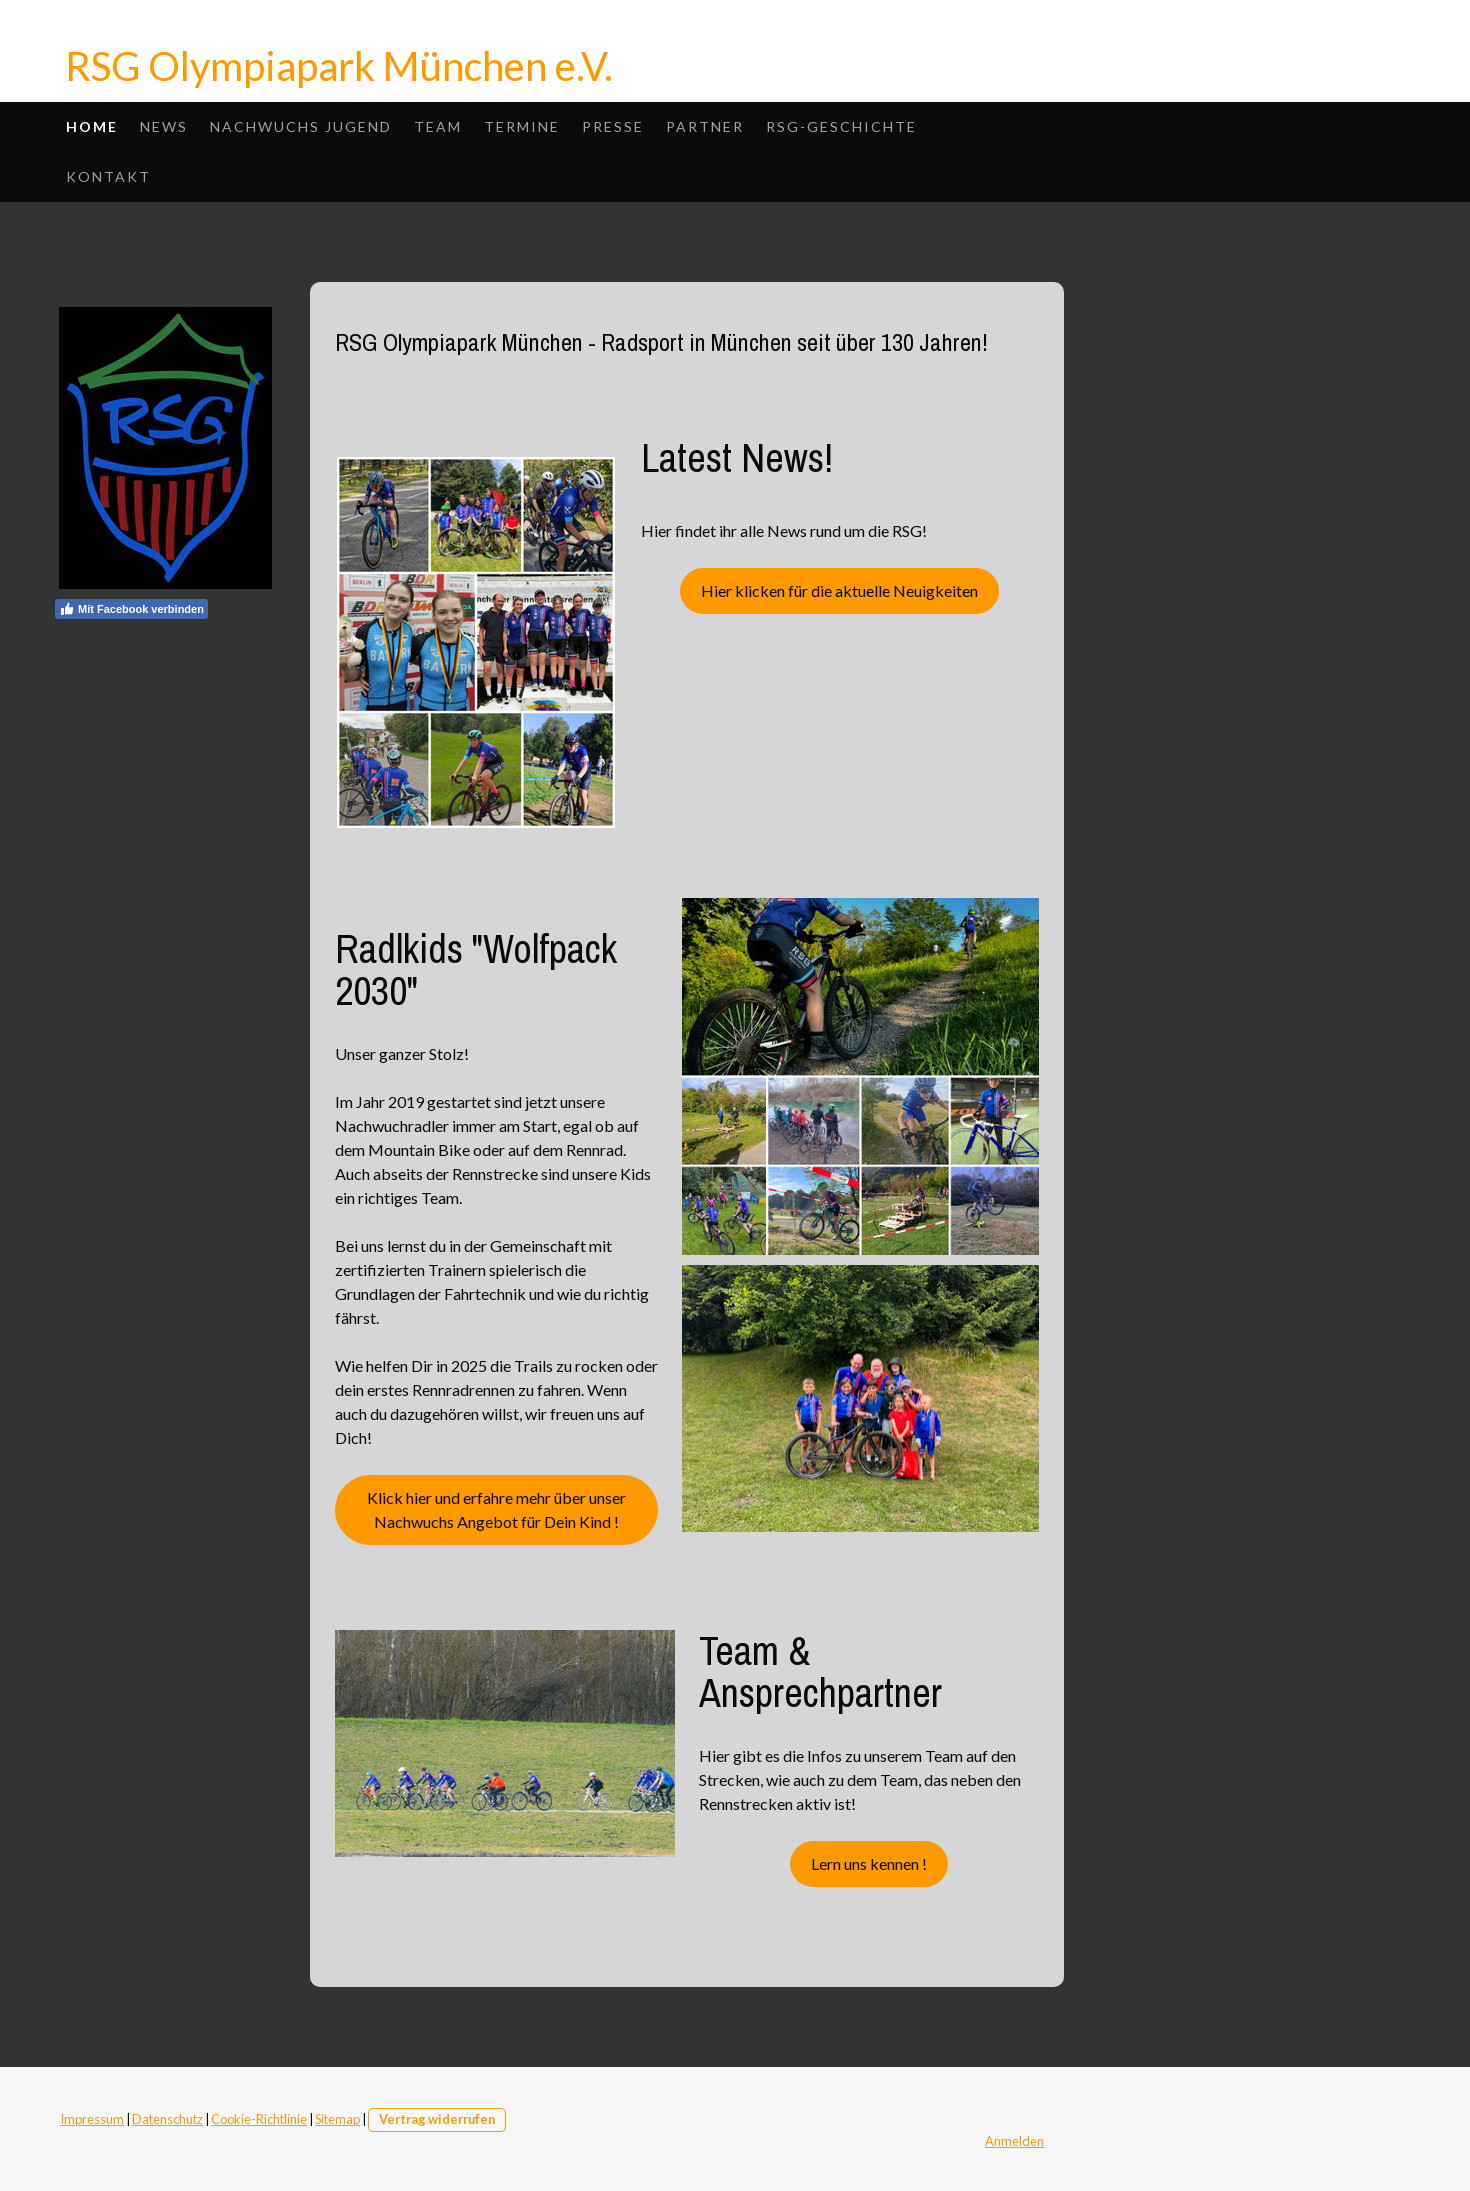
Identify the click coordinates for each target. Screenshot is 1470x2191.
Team (438, 126)
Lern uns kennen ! (869, 1863)
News (164, 126)
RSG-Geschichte (841, 126)
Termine (522, 126)
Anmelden (1014, 2141)
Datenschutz (167, 2119)
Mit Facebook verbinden (131, 609)
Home (92, 126)
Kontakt (108, 176)
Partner (705, 126)
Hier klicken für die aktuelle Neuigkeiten (839, 590)
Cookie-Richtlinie (259, 2119)
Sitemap (337, 2119)
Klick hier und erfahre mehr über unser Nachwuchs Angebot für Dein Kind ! (496, 1509)
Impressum (92, 2119)
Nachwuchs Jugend (301, 126)
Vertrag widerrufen (437, 2119)
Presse (613, 126)
